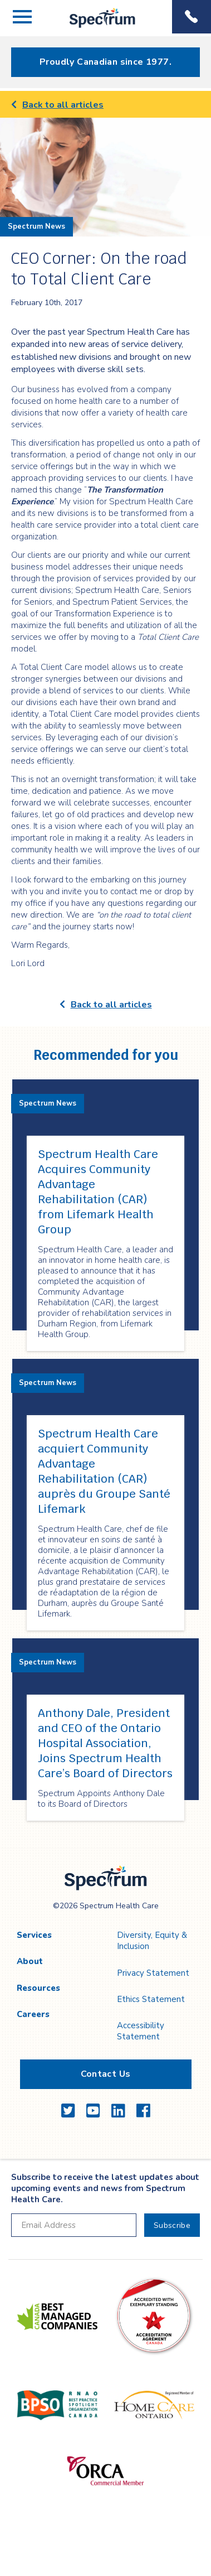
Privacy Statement (153, 1973)
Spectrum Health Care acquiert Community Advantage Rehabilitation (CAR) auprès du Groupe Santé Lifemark (104, 1471)
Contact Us (106, 2074)
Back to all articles (57, 105)
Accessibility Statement (140, 2031)
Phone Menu (191, 16)
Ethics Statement (151, 1999)
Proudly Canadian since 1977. (105, 62)
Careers (33, 2014)
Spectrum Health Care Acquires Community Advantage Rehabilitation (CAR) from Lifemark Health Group (98, 1192)
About (30, 1961)
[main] (105, 970)
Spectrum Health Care (93, 27)
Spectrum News (36, 226)
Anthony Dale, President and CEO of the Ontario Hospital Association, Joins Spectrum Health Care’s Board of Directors (105, 1743)
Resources (38, 1988)
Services (34, 1935)
